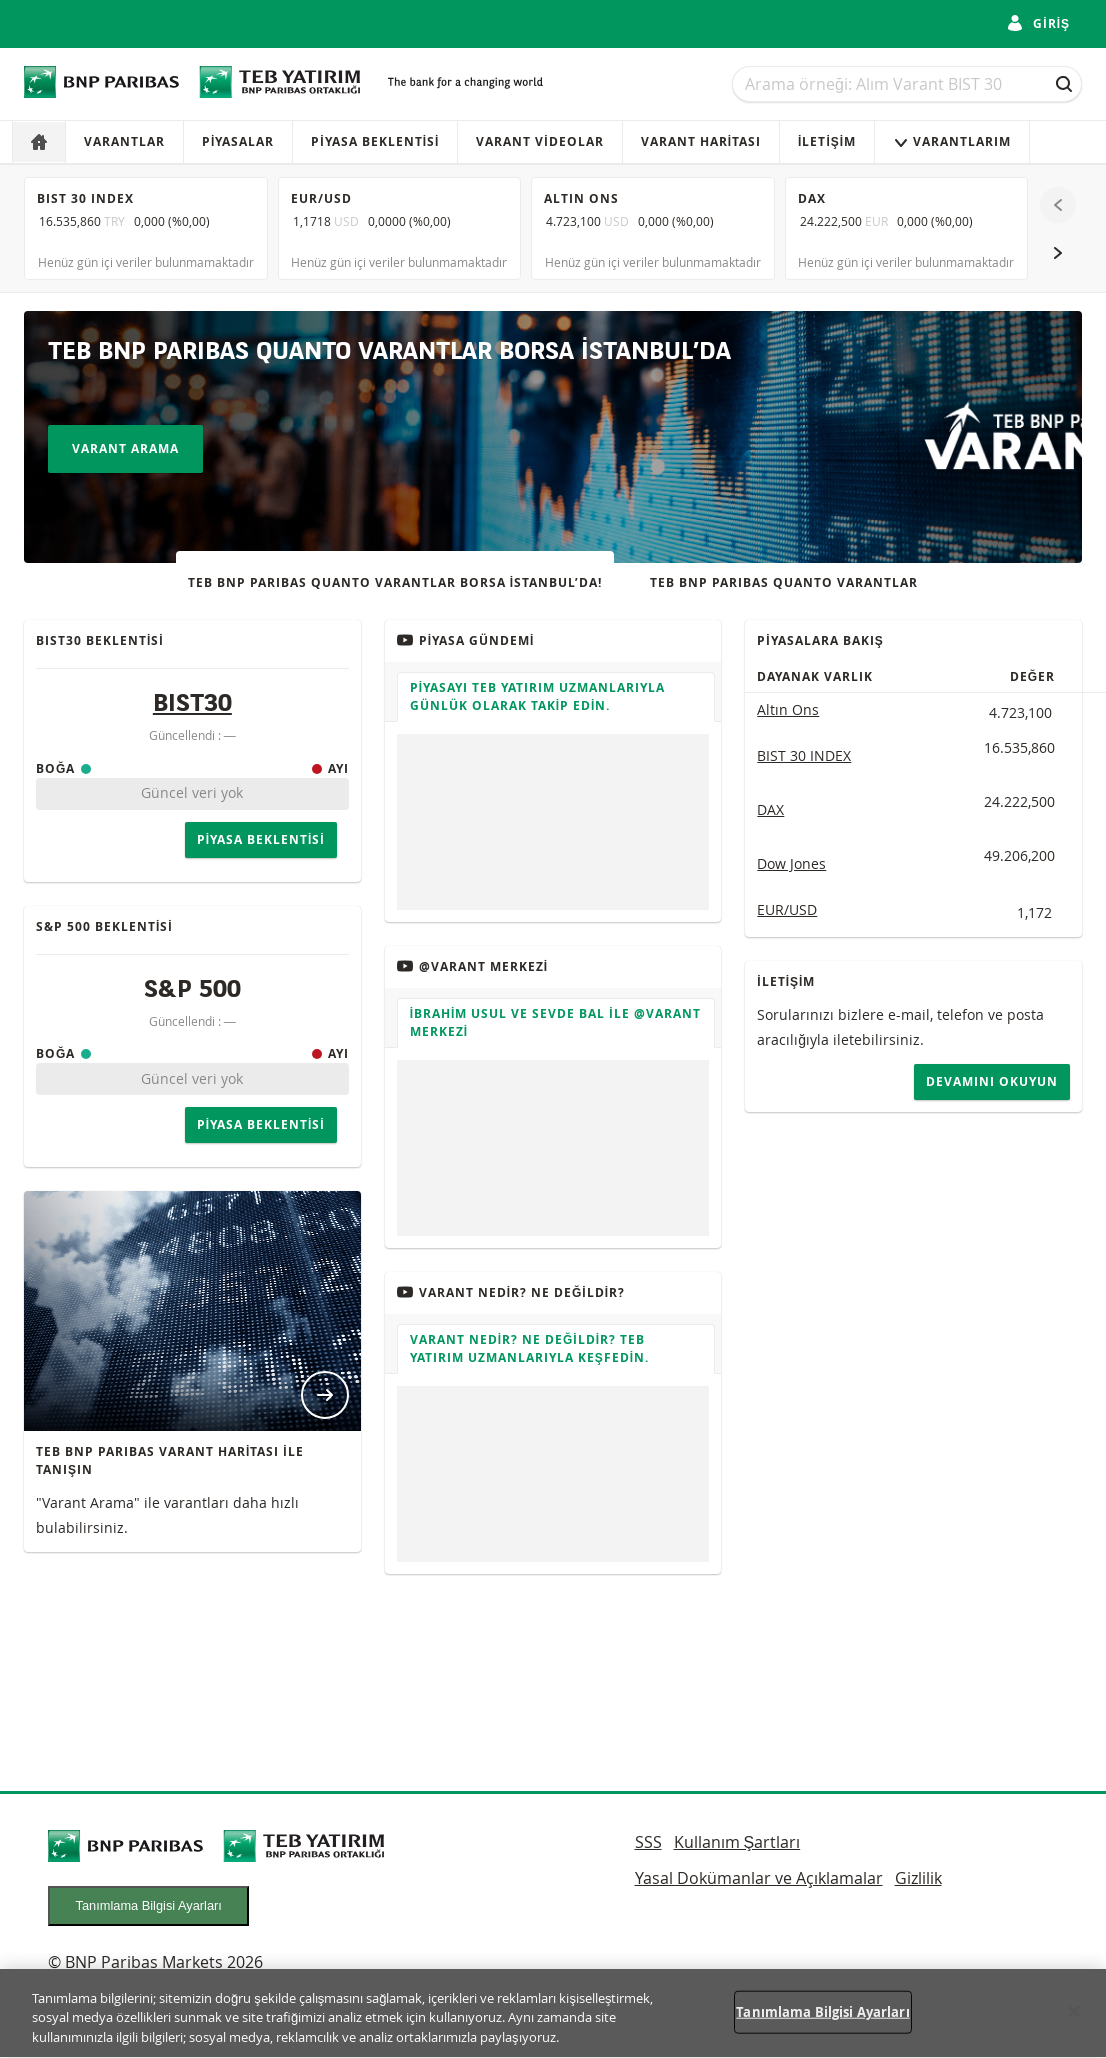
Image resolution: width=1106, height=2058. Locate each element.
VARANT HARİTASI (701, 141)
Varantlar (124, 141)
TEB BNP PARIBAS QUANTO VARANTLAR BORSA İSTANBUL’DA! (395, 582)
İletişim (827, 141)
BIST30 (192, 705)
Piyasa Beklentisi (375, 141)
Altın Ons (788, 709)
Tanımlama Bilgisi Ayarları (149, 1905)
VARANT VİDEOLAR (539, 141)
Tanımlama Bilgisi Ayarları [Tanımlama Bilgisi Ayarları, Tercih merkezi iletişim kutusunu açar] (822, 2022)
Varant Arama (125, 448)
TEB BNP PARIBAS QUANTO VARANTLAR (784, 582)
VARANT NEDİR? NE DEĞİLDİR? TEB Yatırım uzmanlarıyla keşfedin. (529, 1348)
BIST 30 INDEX (804, 755)
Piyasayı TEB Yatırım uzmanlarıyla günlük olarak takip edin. (537, 696)
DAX (770, 809)
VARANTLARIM (952, 141)
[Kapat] (1074, 2022)
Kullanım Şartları (737, 1842)
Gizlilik (918, 1878)
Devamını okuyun (992, 1081)
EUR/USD (787, 909)
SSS (648, 1842)
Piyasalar (238, 141)
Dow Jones (791, 863)
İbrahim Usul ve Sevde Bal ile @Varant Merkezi (555, 1022)
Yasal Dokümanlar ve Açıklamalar (759, 1878)
